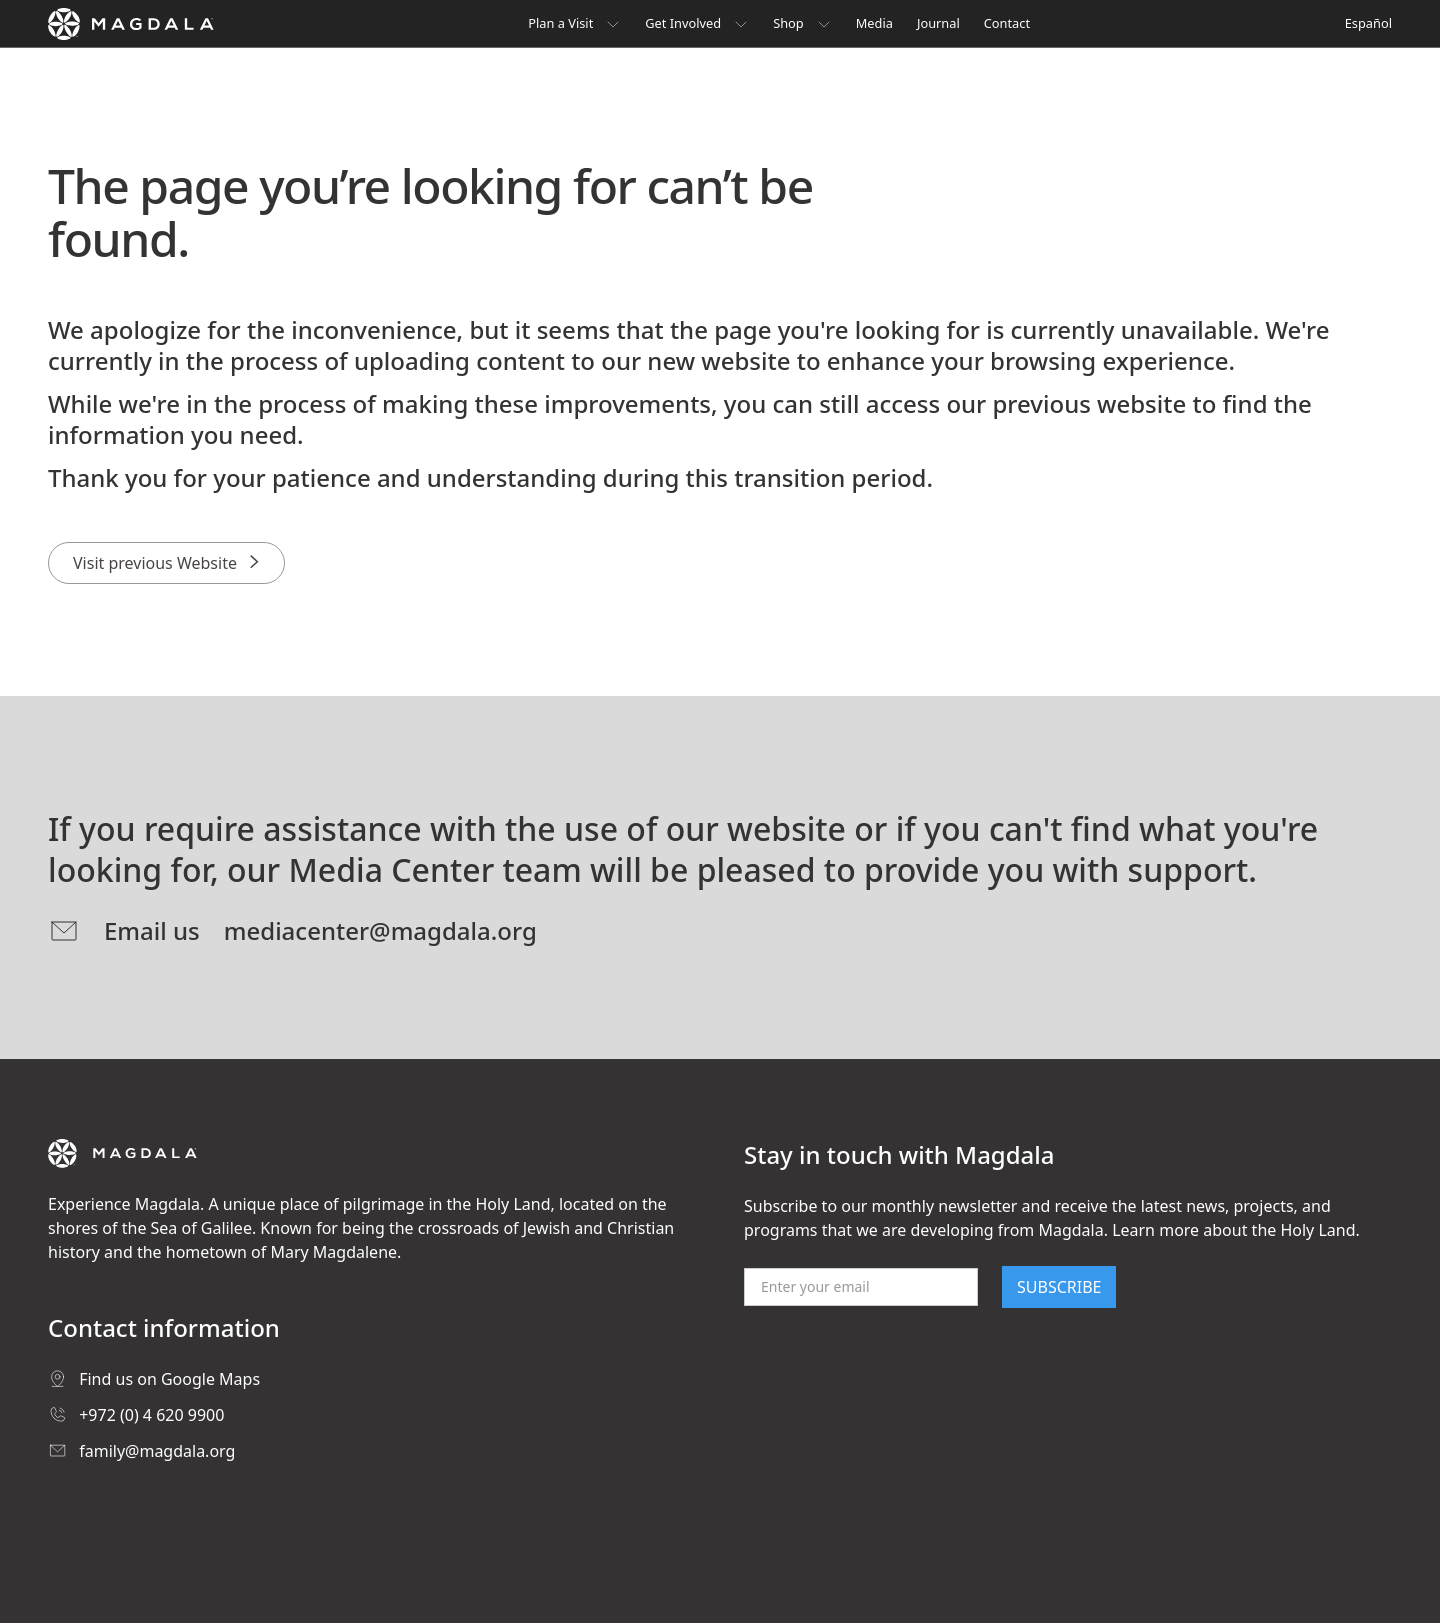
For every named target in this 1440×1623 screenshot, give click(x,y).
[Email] (861, 1287)
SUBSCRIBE (1059, 1287)
